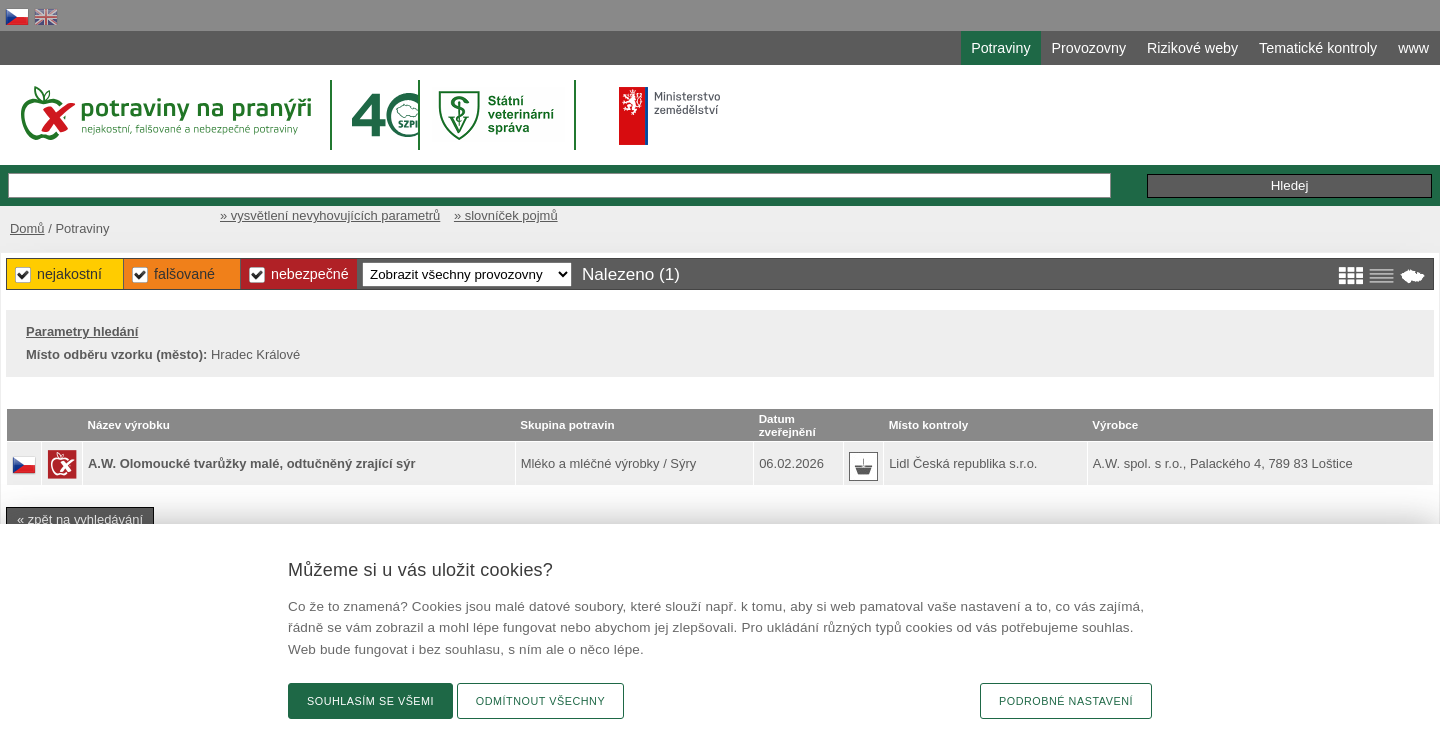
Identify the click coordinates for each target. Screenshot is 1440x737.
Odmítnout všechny (540, 701)
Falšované (184, 274)
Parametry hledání (82, 331)
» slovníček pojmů (506, 215)
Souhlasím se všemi (370, 701)
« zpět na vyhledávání (80, 519)
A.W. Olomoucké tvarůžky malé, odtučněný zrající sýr (252, 463)
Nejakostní (69, 274)
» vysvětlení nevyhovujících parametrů (330, 215)
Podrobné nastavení (1066, 701)
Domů (27, 228)
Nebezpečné (310, 274)
